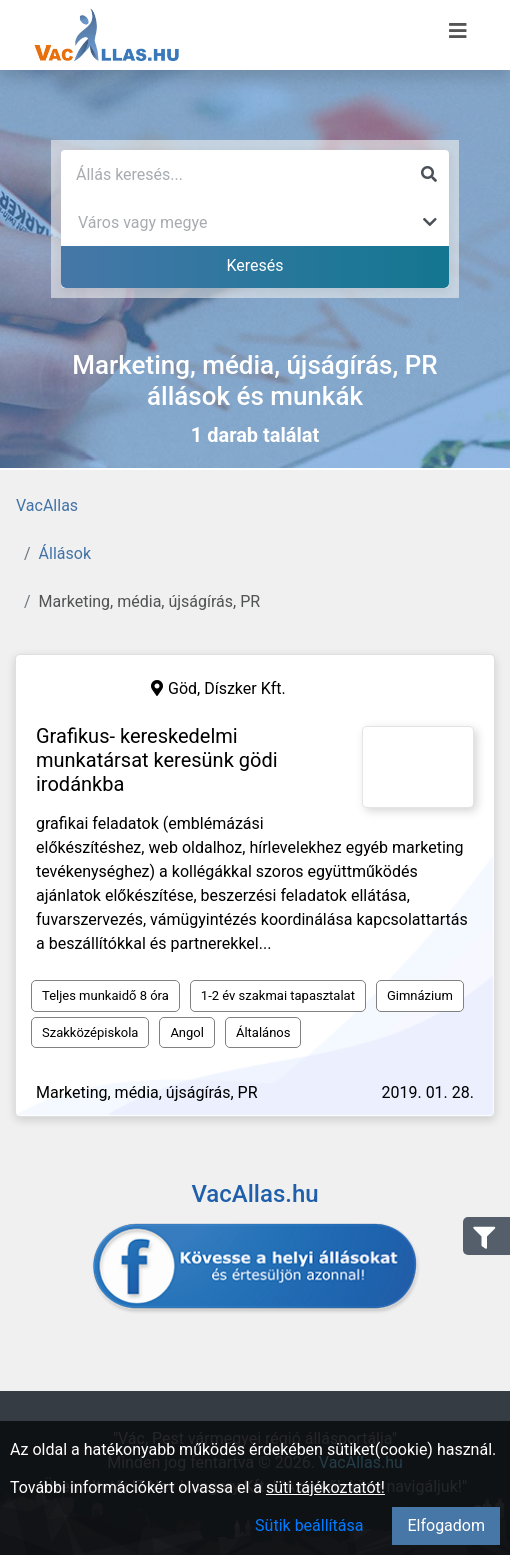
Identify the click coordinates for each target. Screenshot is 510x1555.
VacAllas (47, 505)
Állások (65, 553)
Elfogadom (446, 1525)
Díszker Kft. (245, 688)
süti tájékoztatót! (325, 1487)
